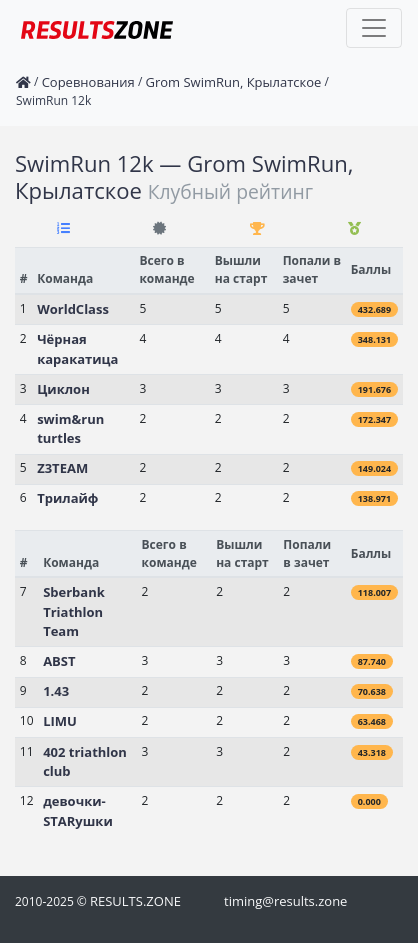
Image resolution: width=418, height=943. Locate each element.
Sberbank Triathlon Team (74, 611)
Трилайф (67, 498)
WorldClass (73, 309)
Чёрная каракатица (77, 349)
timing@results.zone (285, 901)
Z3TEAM (62, 468)
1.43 (56, 691)
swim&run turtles (70, 429)
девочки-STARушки (78, 811)
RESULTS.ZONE (135, 901)
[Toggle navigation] (374, 28)
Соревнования (88, 82)
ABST (59, 661)
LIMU (60, 721)
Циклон (63, 389)
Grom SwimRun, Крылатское (233, 82)
